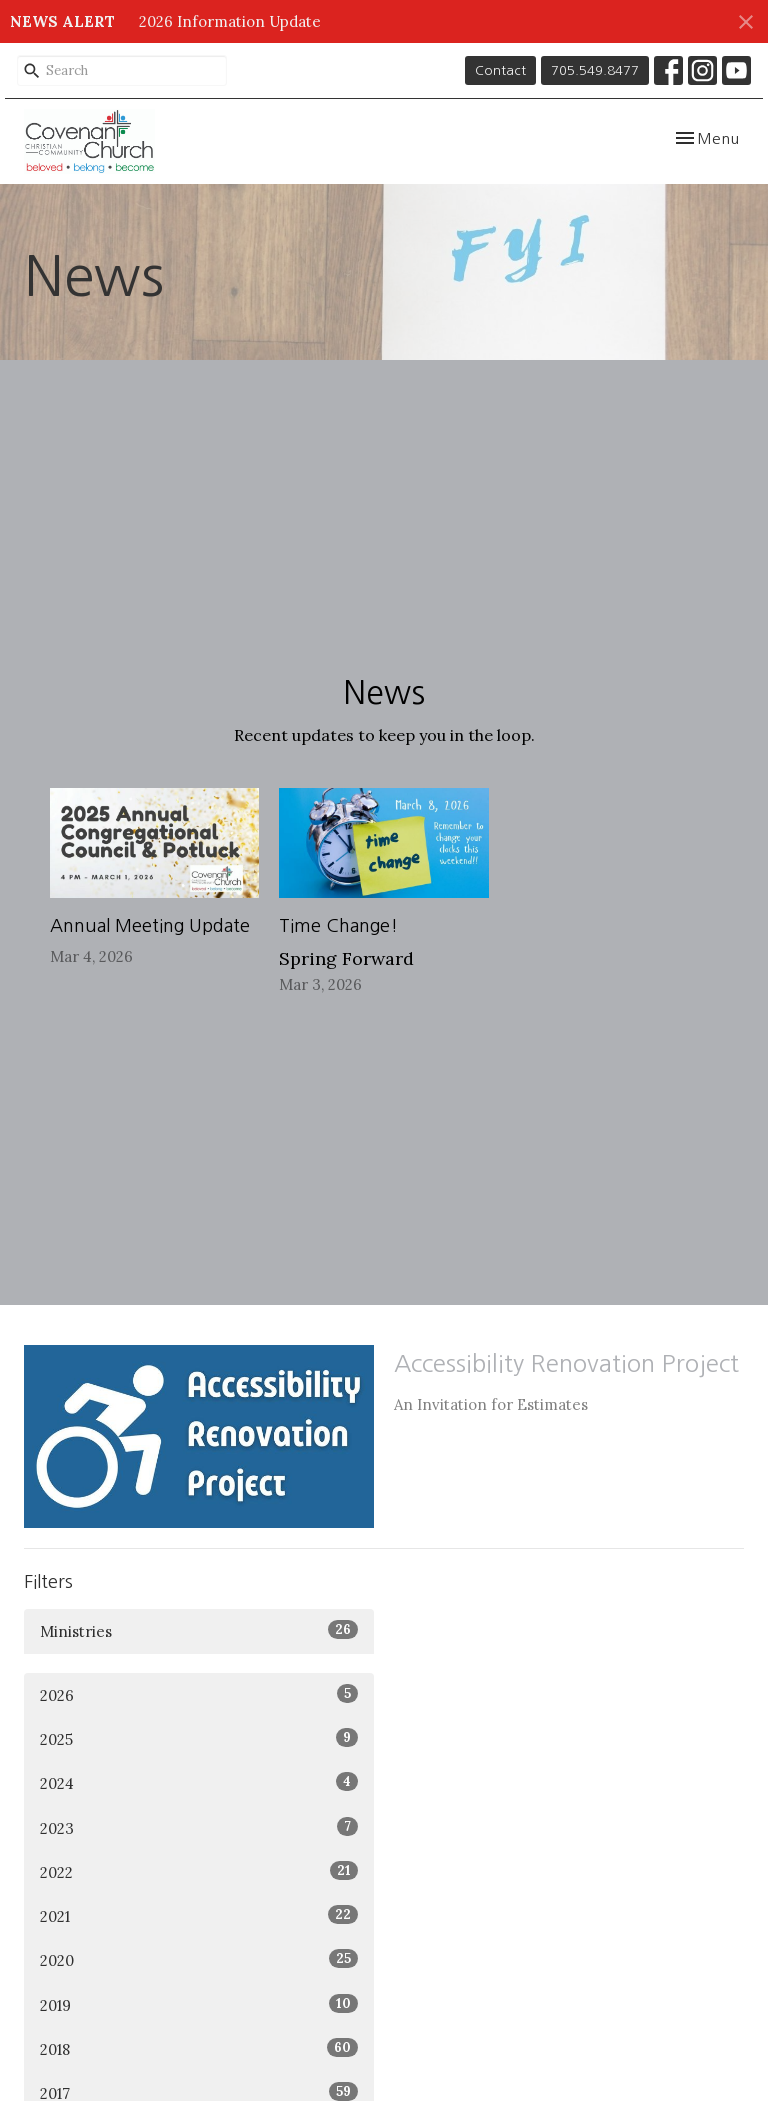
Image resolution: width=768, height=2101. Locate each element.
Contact (500, 70)
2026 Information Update (230, 21)
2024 (199, 1782)
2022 (199, 1871)
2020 (199, 1959)
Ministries (199, 1630)
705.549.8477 (595, 70)
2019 (199, 2004)
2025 (199, 1738)
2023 (199, 1827)
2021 (199, 1915)
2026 (199, 1694)
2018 (199, 2048)
